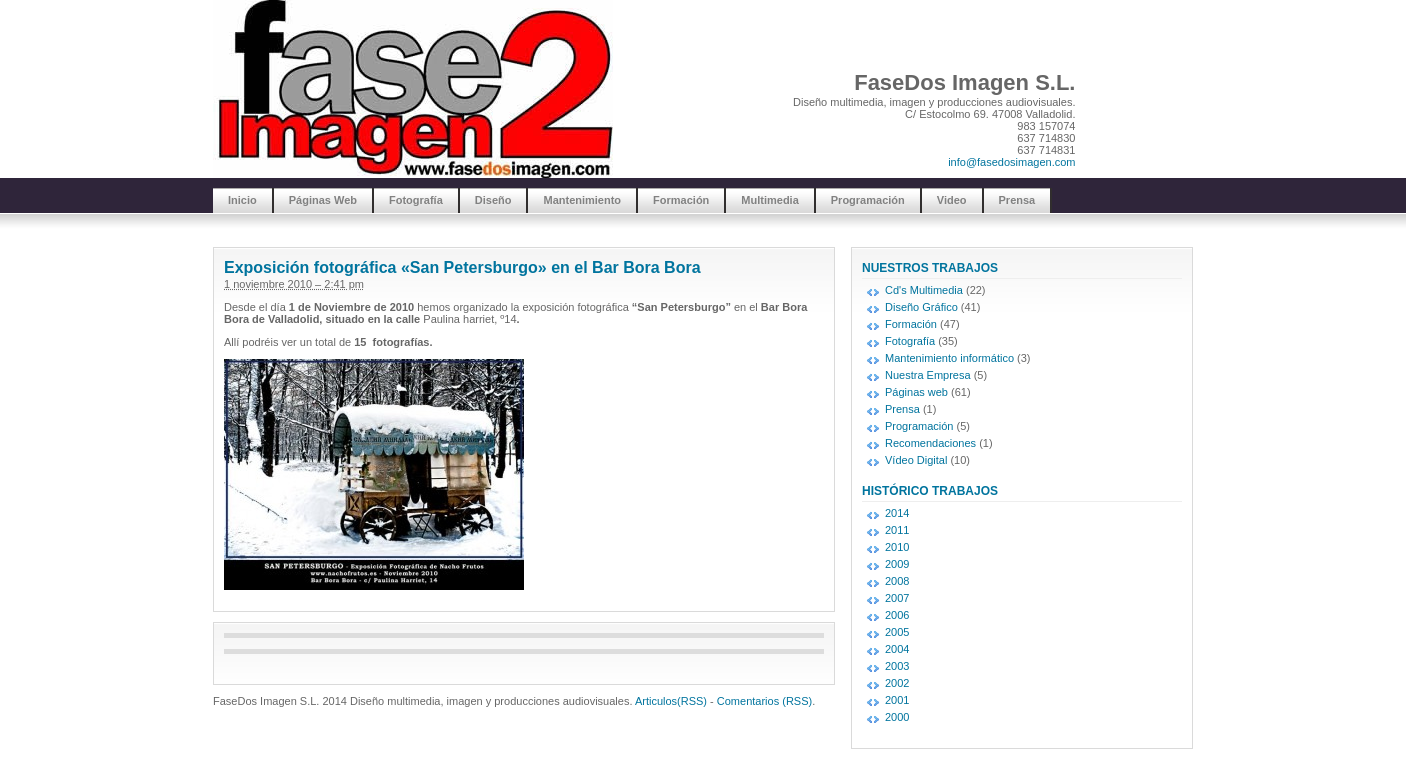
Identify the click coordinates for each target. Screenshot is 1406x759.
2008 (897, 581)
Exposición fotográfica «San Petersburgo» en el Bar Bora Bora (462, 267)
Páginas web (916, 392)
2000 (897, 717)
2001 (897, 700)
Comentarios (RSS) (764, 701)
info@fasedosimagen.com (1011, 162)
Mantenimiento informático (949, 358)
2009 (897, 564)
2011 (897, 530)
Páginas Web (323, 200)
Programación (868, 200)
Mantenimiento (582, 200)
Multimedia (769, 200)
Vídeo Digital (916, 460)
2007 (897, 598)
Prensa (1017, 200)
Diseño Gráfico (921, 307)
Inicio (242, 200)
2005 (897, 632)
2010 (897, 547)
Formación (681, 200)
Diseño (493, 200)
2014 (897, 513)
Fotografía (416, 200)
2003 (897, 666)
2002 (897, 683)
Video (952, 200)
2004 (897, 649)
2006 (897, 615)
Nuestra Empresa (928, 375)
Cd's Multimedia (924, 290)
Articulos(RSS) (671, 701)
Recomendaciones (930, 443)
